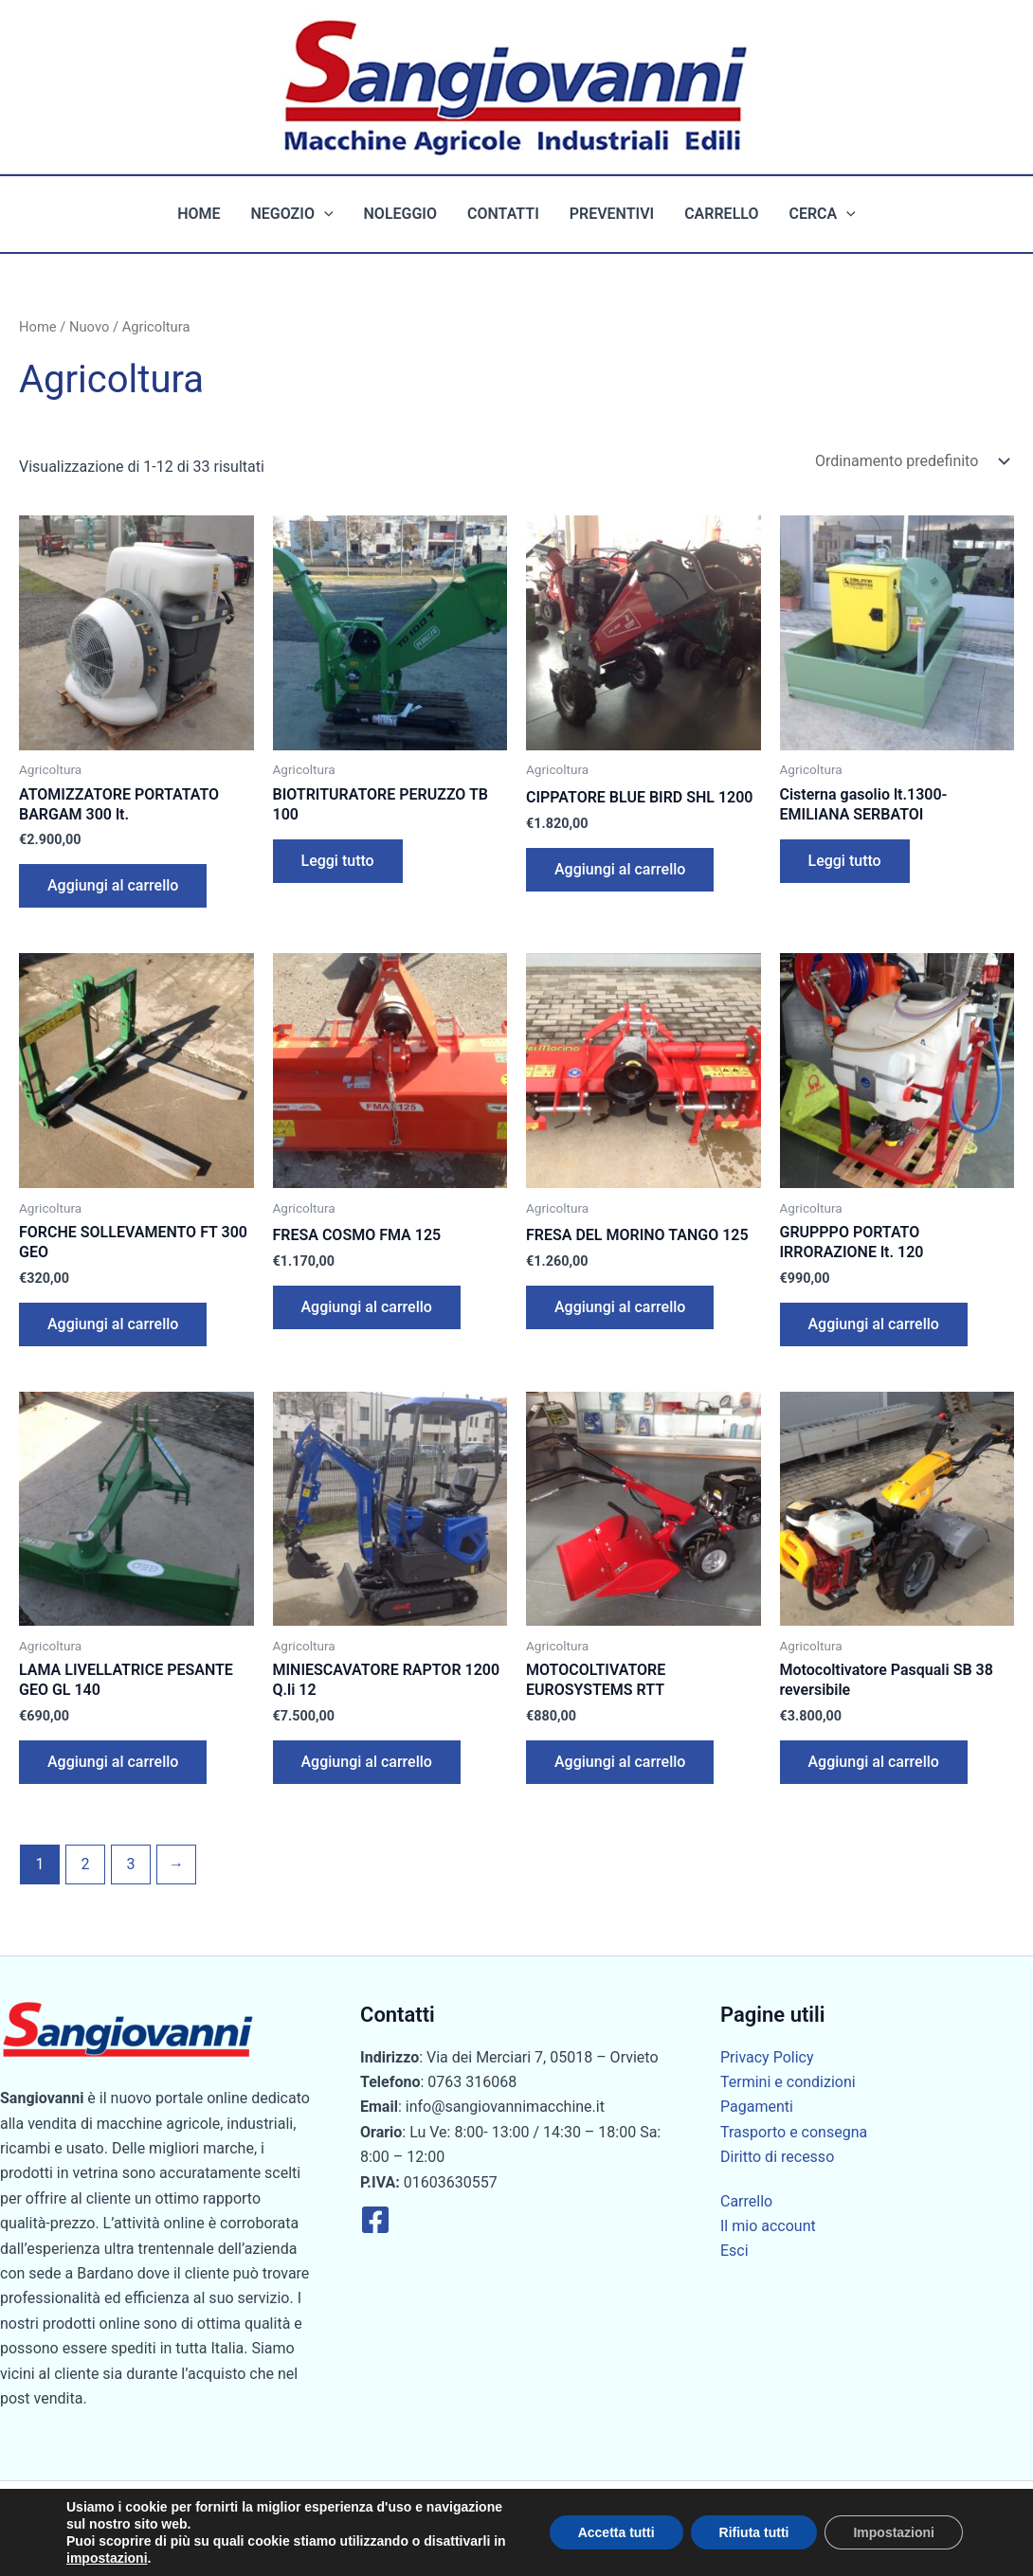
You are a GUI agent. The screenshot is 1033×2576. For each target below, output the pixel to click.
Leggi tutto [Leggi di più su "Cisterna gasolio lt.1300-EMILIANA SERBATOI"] (844, 861)
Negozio (292, 214)
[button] (324, 214)
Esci (734, 2251)
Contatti (503, 214)
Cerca (821, 214)
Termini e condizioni (788, 2082)
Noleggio (400, 214)
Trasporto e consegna (793, 2132)
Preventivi (612, 214)
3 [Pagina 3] (130, 1864)
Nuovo (89, 326)
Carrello (721, 214)
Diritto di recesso (777, 2157)
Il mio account (768, 2226)
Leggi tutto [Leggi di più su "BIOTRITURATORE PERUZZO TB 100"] (337, 861)
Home (198, 214)
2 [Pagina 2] (85, 1864)
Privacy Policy (767, 2057)
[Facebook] (375, 2220)
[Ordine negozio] (910, 460)
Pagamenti (756, 2107)
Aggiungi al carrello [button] (112, 885)
